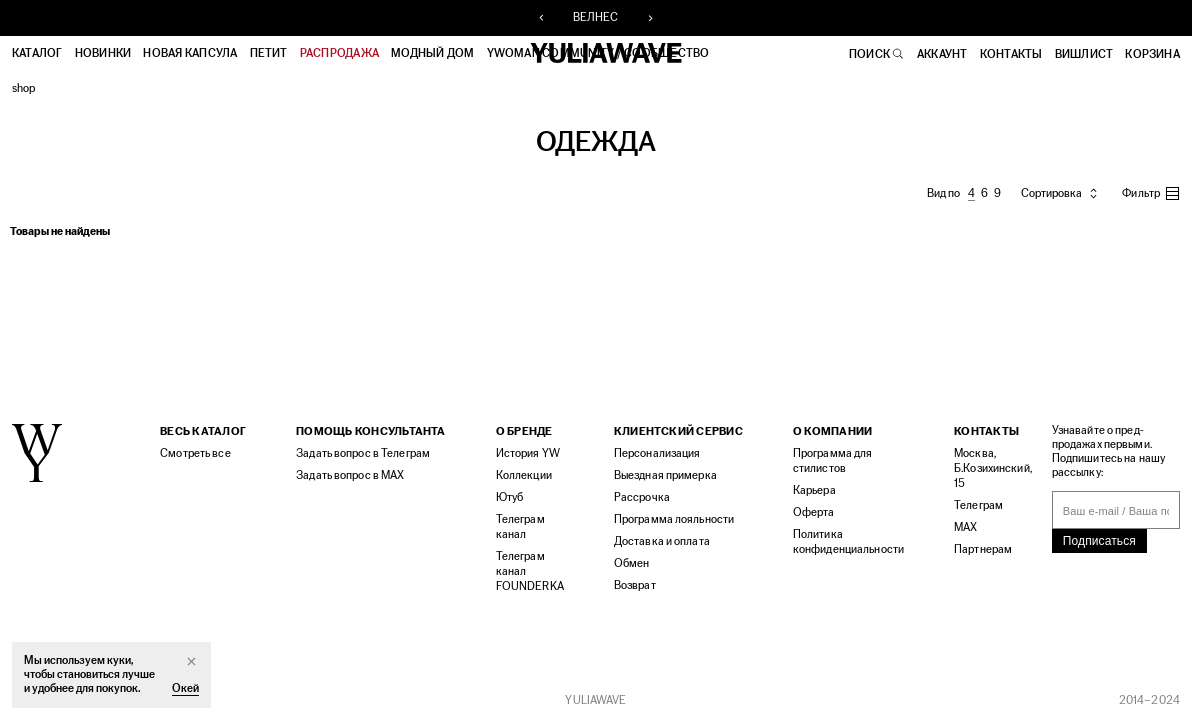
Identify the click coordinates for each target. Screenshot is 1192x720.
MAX (965, 527)
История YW (528, 453)
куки (118, 660)
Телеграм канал (520, 527)
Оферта (814, 512)
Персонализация (657, 453)
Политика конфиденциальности (848, 542)
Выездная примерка (665, 475)
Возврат (635, 585)
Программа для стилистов (833, 461)
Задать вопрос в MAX (350, 475)
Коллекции (524, 475)
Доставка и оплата (662, 541)
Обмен (632, 563)
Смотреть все (195, 453)
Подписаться (1099, 541)
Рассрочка (642, 497)
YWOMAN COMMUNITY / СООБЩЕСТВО (598, 54)
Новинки (103, 54)
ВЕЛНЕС (596, 18)
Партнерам (983, 549)
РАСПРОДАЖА (339, 54)
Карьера (814, 490)
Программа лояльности (674, 519)
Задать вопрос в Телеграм (363, 453)
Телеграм (978, 505)
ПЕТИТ (269, 54)
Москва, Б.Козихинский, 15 (993, 468)
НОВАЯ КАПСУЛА (190, 54)
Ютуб (509, 497)
